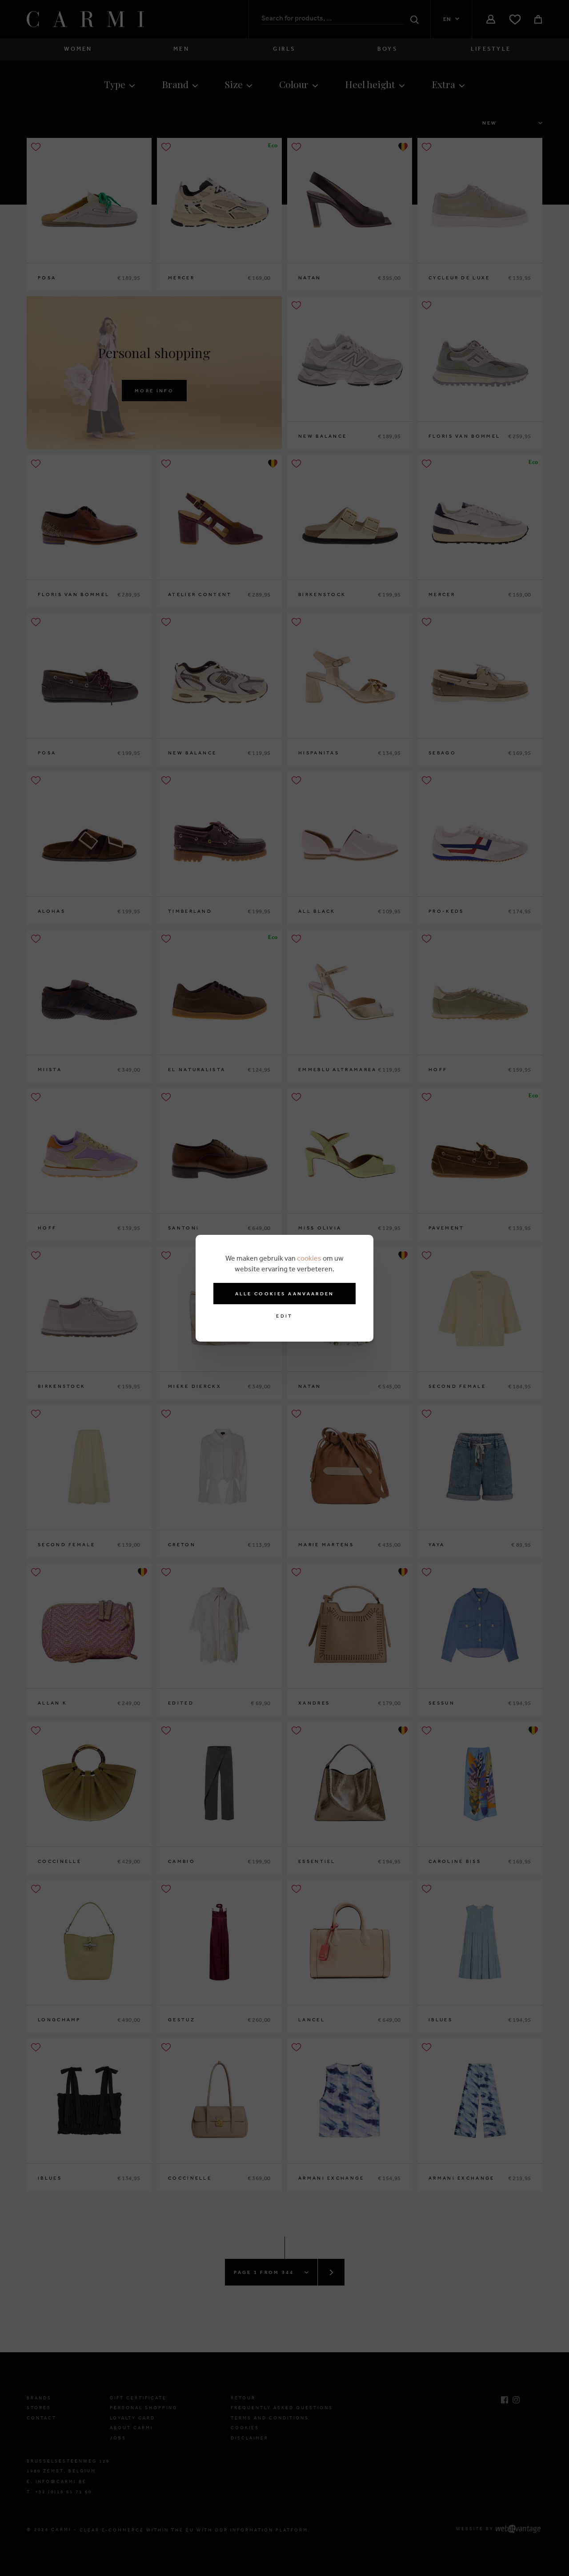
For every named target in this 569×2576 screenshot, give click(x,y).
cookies (309, 1258)
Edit (284, 1316)
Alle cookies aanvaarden (284, 1293)
